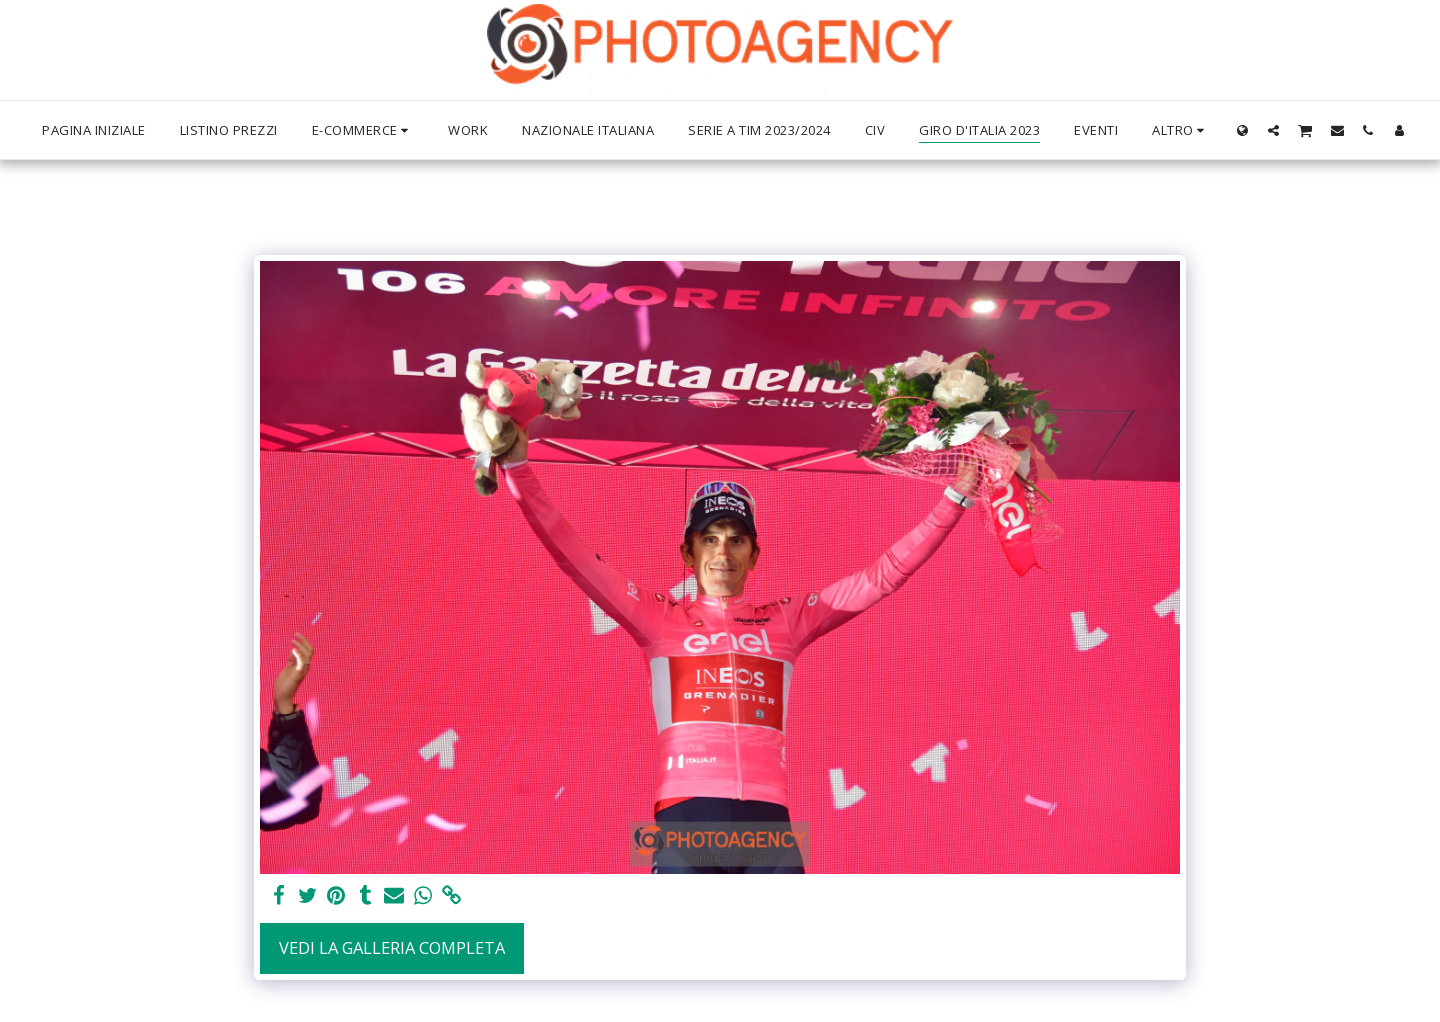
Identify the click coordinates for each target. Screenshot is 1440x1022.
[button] (1273, 130)
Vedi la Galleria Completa (392, 947)
